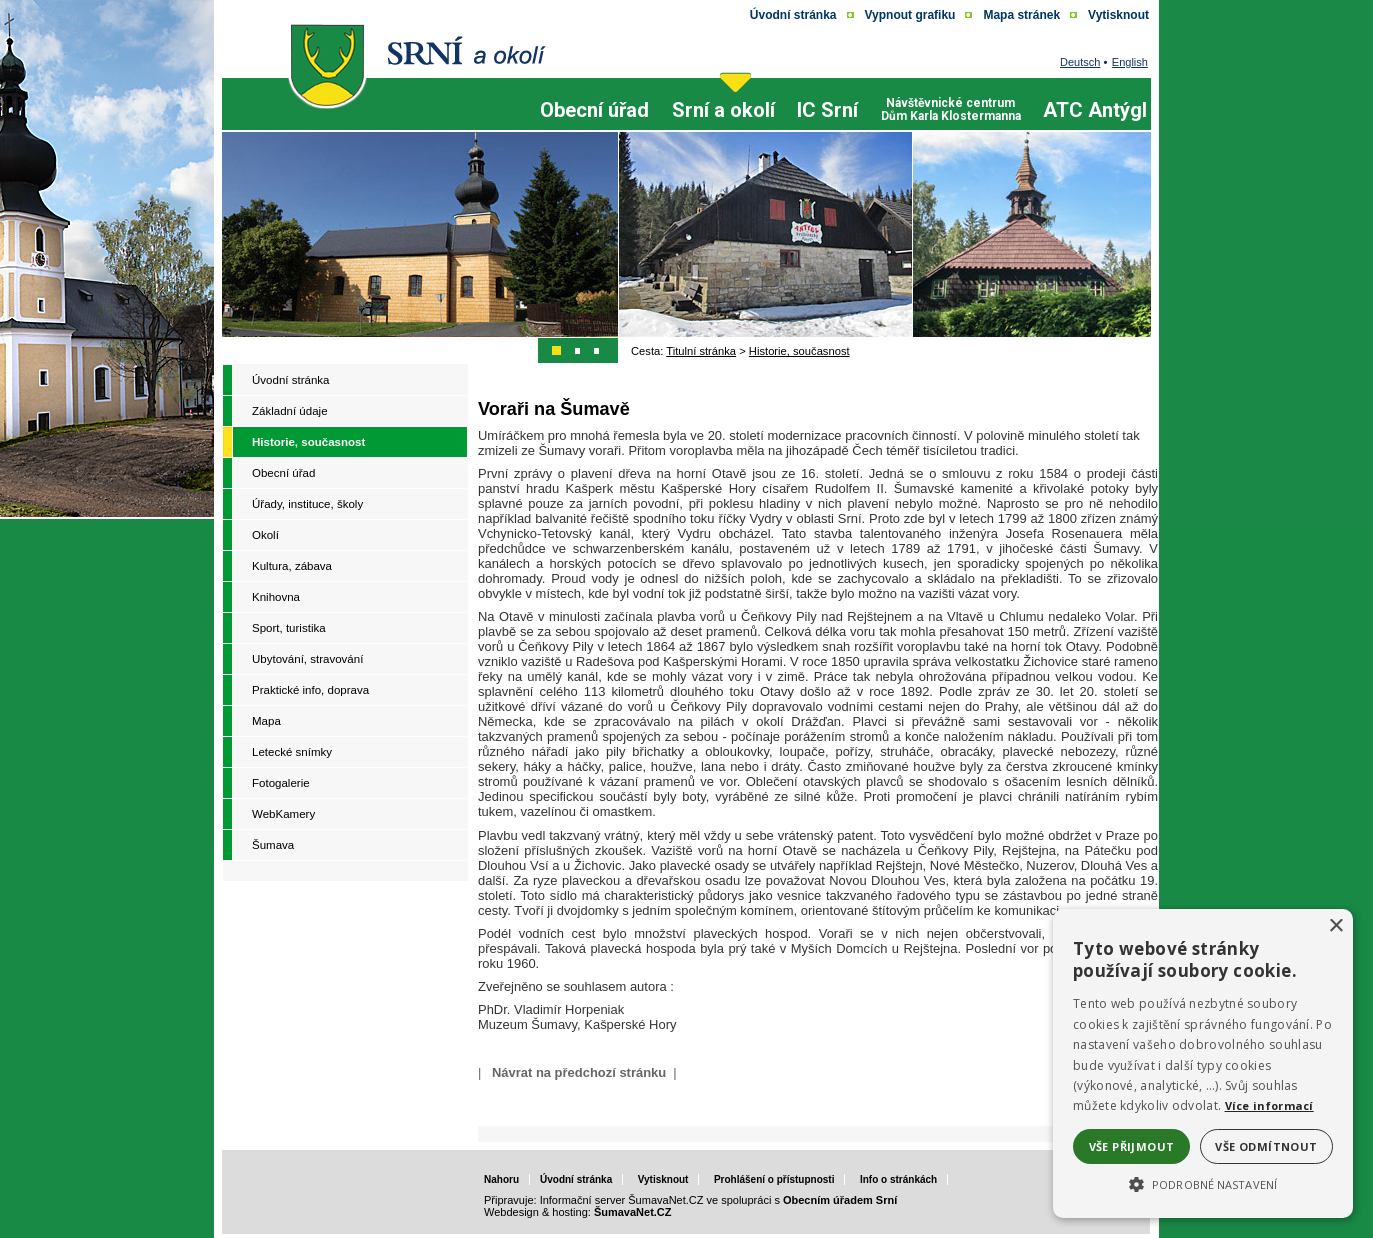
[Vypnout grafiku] (910, 15)
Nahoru (501, 1179)
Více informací (1269, 1105)
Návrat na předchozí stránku (579, 1072)
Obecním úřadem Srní (840, 1200)
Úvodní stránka (576, 1179)
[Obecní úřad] (594, 127)
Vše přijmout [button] (1132, 1146)
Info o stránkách (898, 1179)
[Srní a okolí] (723, 127)
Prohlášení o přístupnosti (774, 1179)
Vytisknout (663, 1179)
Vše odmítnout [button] (1266, 1146)
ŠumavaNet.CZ (633, 1212)
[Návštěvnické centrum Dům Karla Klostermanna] (951, 101)
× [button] (1335, 926)
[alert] (1203, 1063)
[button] (1203, 1183)
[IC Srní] (827, 127)
